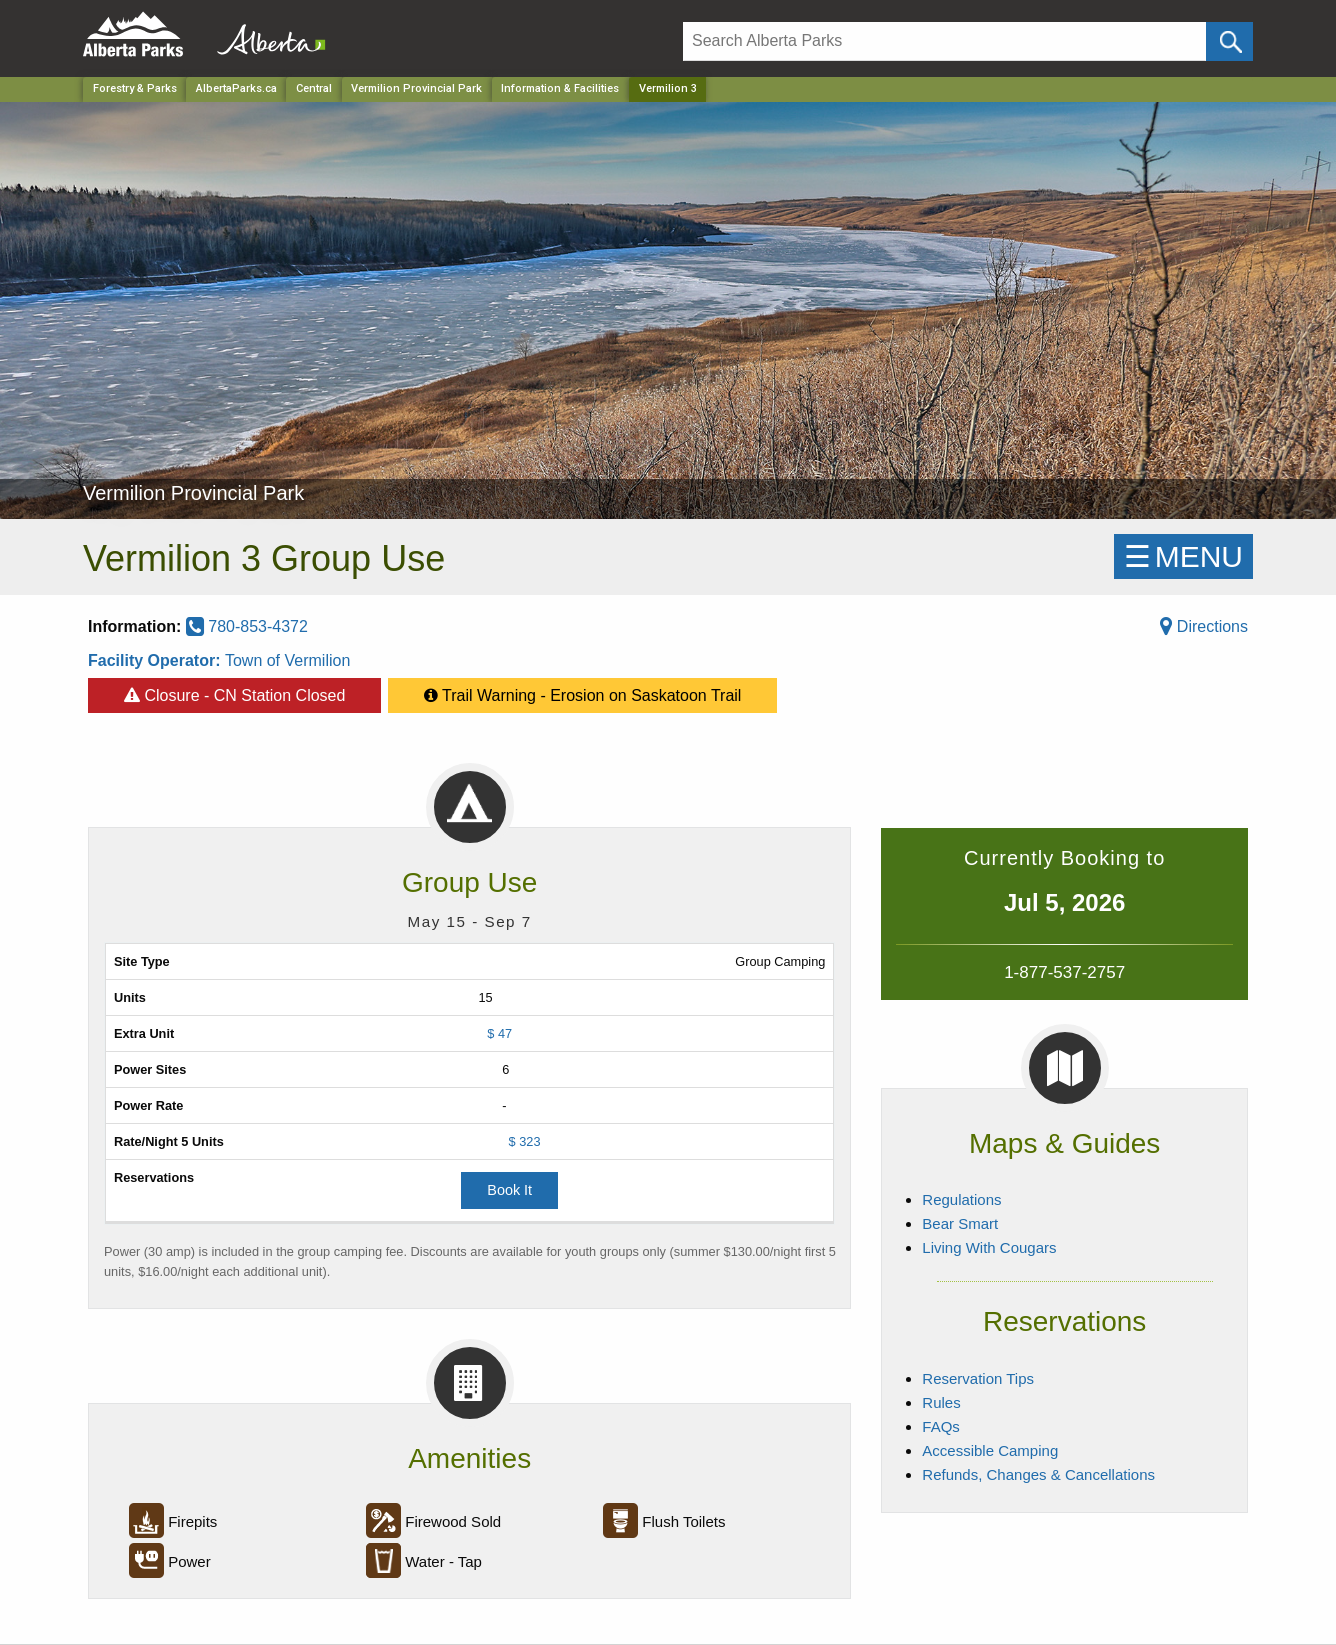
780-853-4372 (247, 626)
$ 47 (499, 1033)
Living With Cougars (989, 1247)
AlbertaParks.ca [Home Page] (236, 88)
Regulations (961, 1199)
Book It (509, 1190)
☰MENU (1183, 556)
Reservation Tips (978, 1378)
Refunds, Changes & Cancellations (1038, 1474)
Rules (941, 1402)
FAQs (941, 1426)
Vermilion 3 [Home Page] (668, 88)
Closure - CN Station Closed (234, 691)
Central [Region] (314, 88)
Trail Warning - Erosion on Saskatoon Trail (583, 691)
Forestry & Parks (135, 88)
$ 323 (525, 1141)
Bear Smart (960, 1223)
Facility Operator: (156, 660)
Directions (1204, 626)
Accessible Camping (990, 1450)
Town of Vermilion (287, 660)
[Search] (944, 41)
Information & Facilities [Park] (560, 88)
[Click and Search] (1229, 41)
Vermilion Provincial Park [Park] (416, 88)
